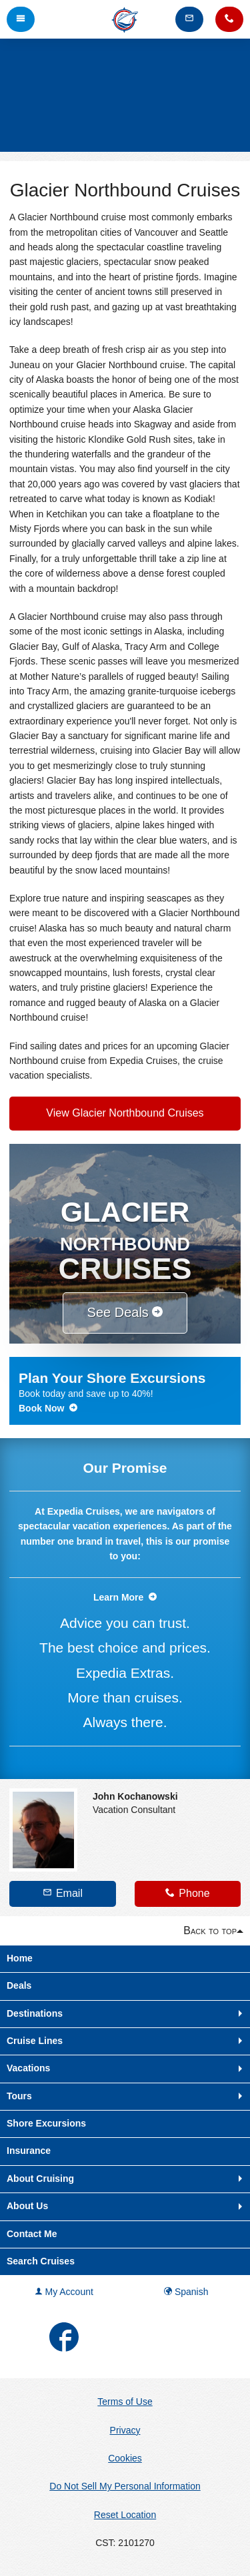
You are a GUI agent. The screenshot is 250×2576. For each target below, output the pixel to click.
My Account (64, 2291)
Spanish (186, 2291)
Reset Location (125, 2514)
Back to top (210, 1930)
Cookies (125, 2458)
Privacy (125, 2430)
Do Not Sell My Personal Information (124, 2486)
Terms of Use (124, 2401)
